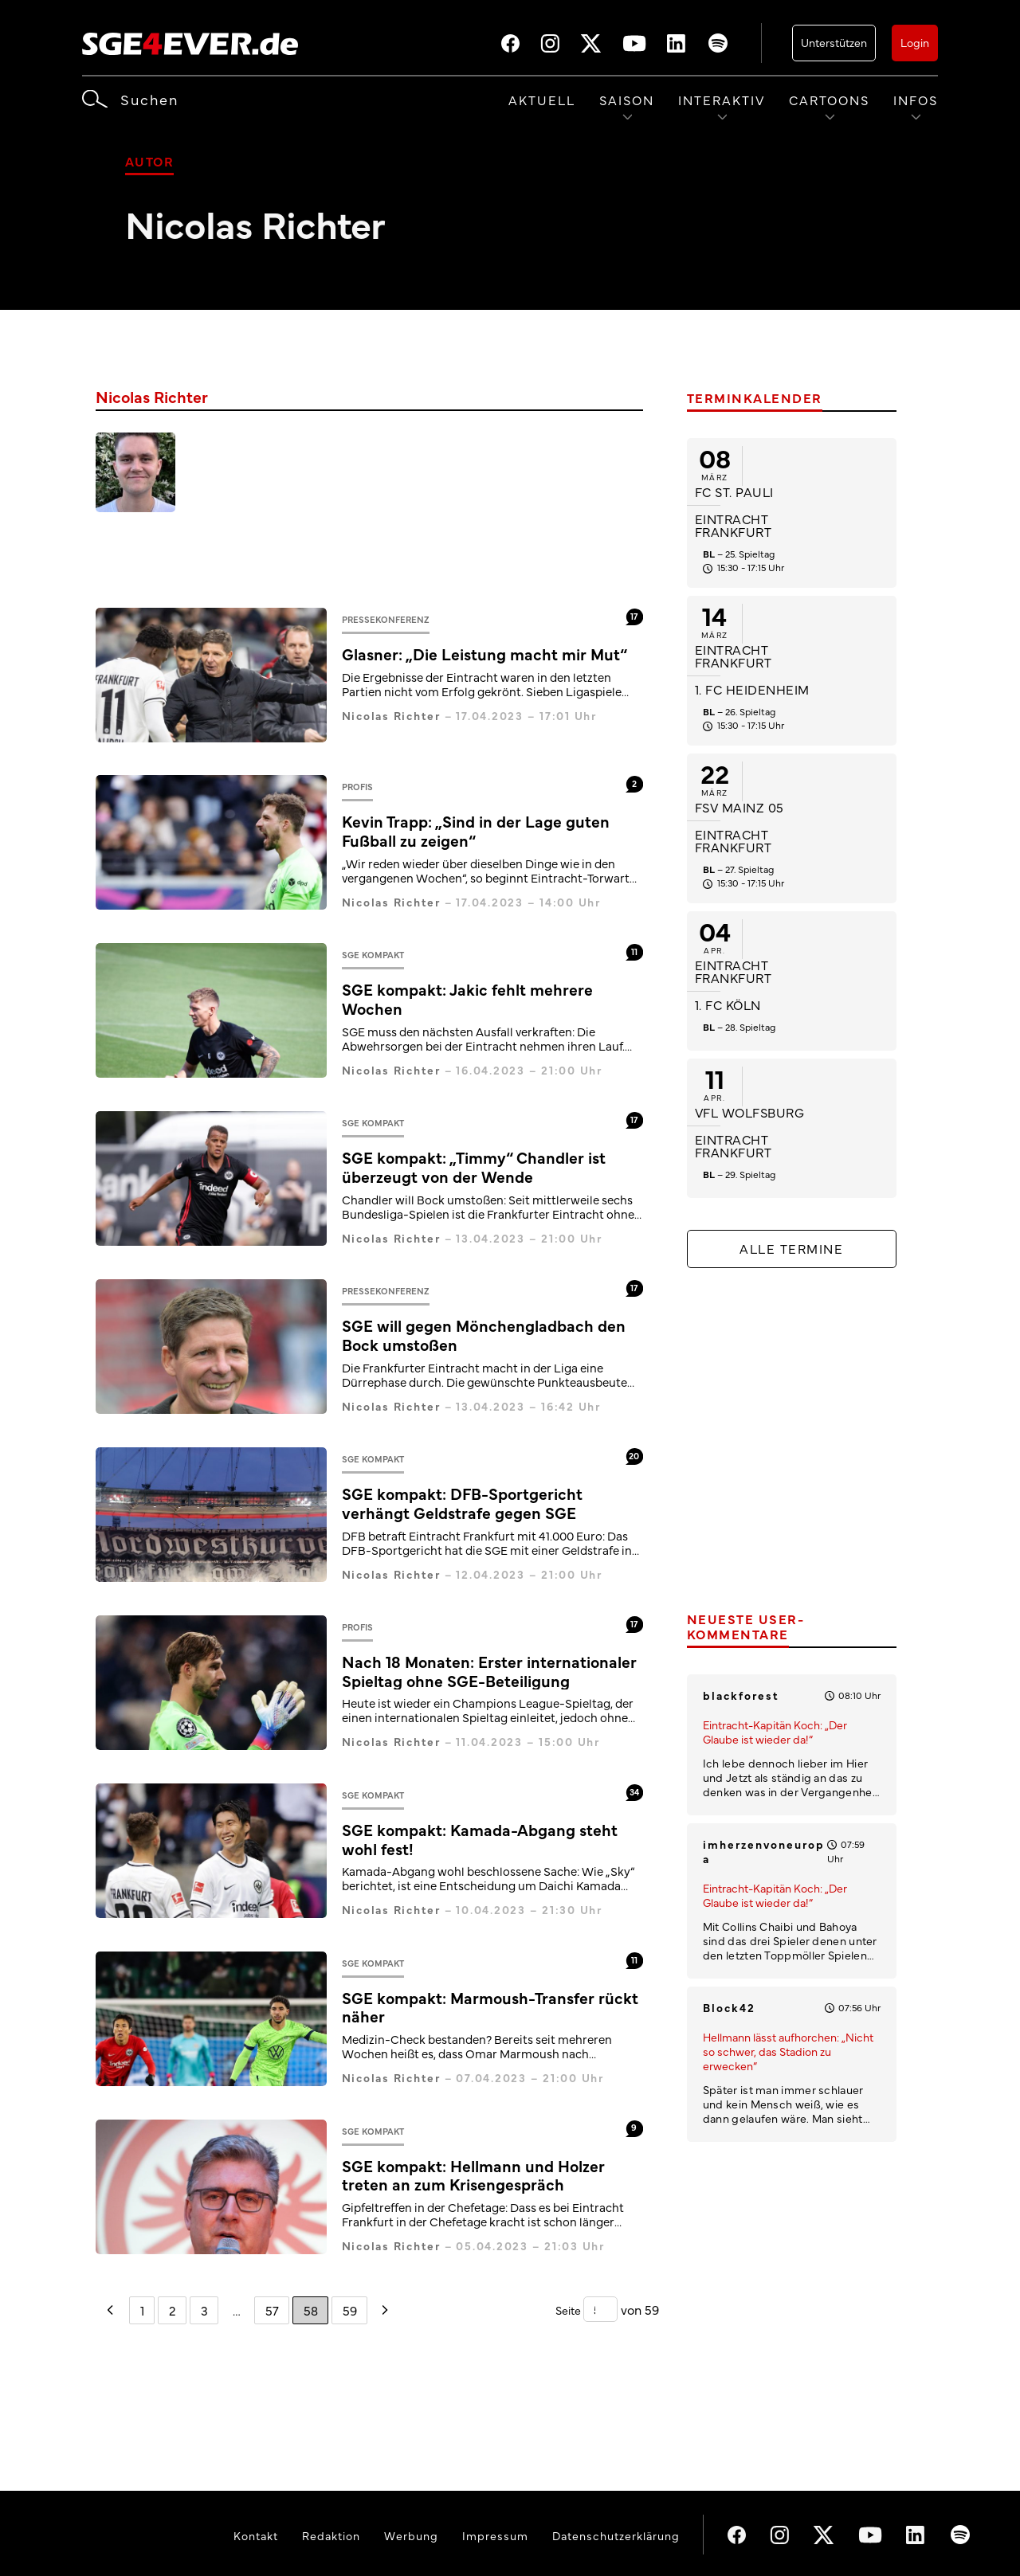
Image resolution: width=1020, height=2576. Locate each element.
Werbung (411, 2535)
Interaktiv (721, 99)
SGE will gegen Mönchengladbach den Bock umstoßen (484, 1334)
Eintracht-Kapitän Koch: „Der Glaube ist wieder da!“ (775, 1731)
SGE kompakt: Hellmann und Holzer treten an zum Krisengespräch (473, 2175)
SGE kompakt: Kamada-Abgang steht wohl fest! (480, 1838)
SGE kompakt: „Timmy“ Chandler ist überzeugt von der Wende (474, 1166)
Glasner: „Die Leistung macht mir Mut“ (484, 653)
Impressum (495, 2535)
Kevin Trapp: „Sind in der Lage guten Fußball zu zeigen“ (476, 830)
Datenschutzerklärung (616, 2535)
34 (634, 1791)
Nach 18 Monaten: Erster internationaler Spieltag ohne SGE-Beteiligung (489, 1670)
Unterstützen (834, 42)
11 (634, 951)
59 (350, 2309)
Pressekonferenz (386, 619)
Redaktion (331, 2535)
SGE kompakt (373, 955)
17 (634, 616)
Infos (915, 99)
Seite (569, 2310)
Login (914, 42)
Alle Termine (791, 1248)
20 (634, 1456)
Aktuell (541, 99)
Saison (626, 99)
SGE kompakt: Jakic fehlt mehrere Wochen (467, 998)
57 (272, 2309)
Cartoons (829, 99)
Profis (357, 787)
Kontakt (255, 2535)
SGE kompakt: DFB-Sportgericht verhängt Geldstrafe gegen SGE (462, 1502)
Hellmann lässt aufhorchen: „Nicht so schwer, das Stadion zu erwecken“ (788, 2051)
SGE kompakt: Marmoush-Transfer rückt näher (490, 2007)
